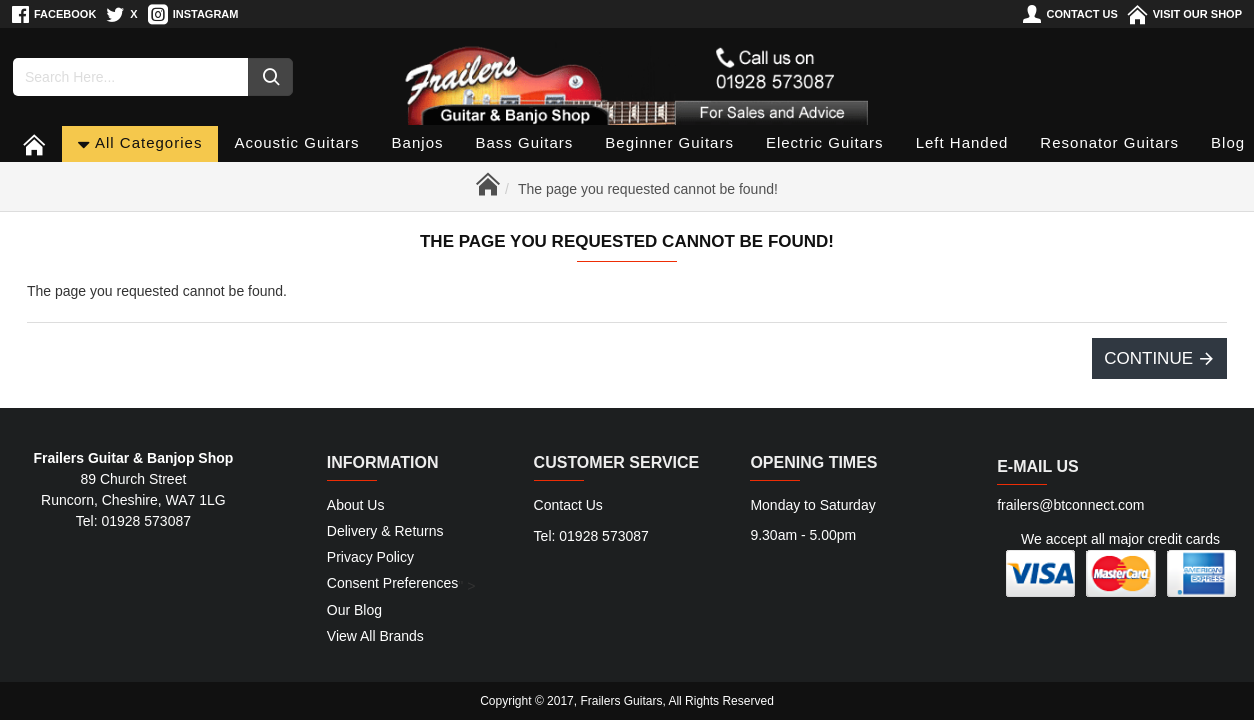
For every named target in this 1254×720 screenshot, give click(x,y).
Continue (1148, 358)
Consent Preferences (393, 584)
